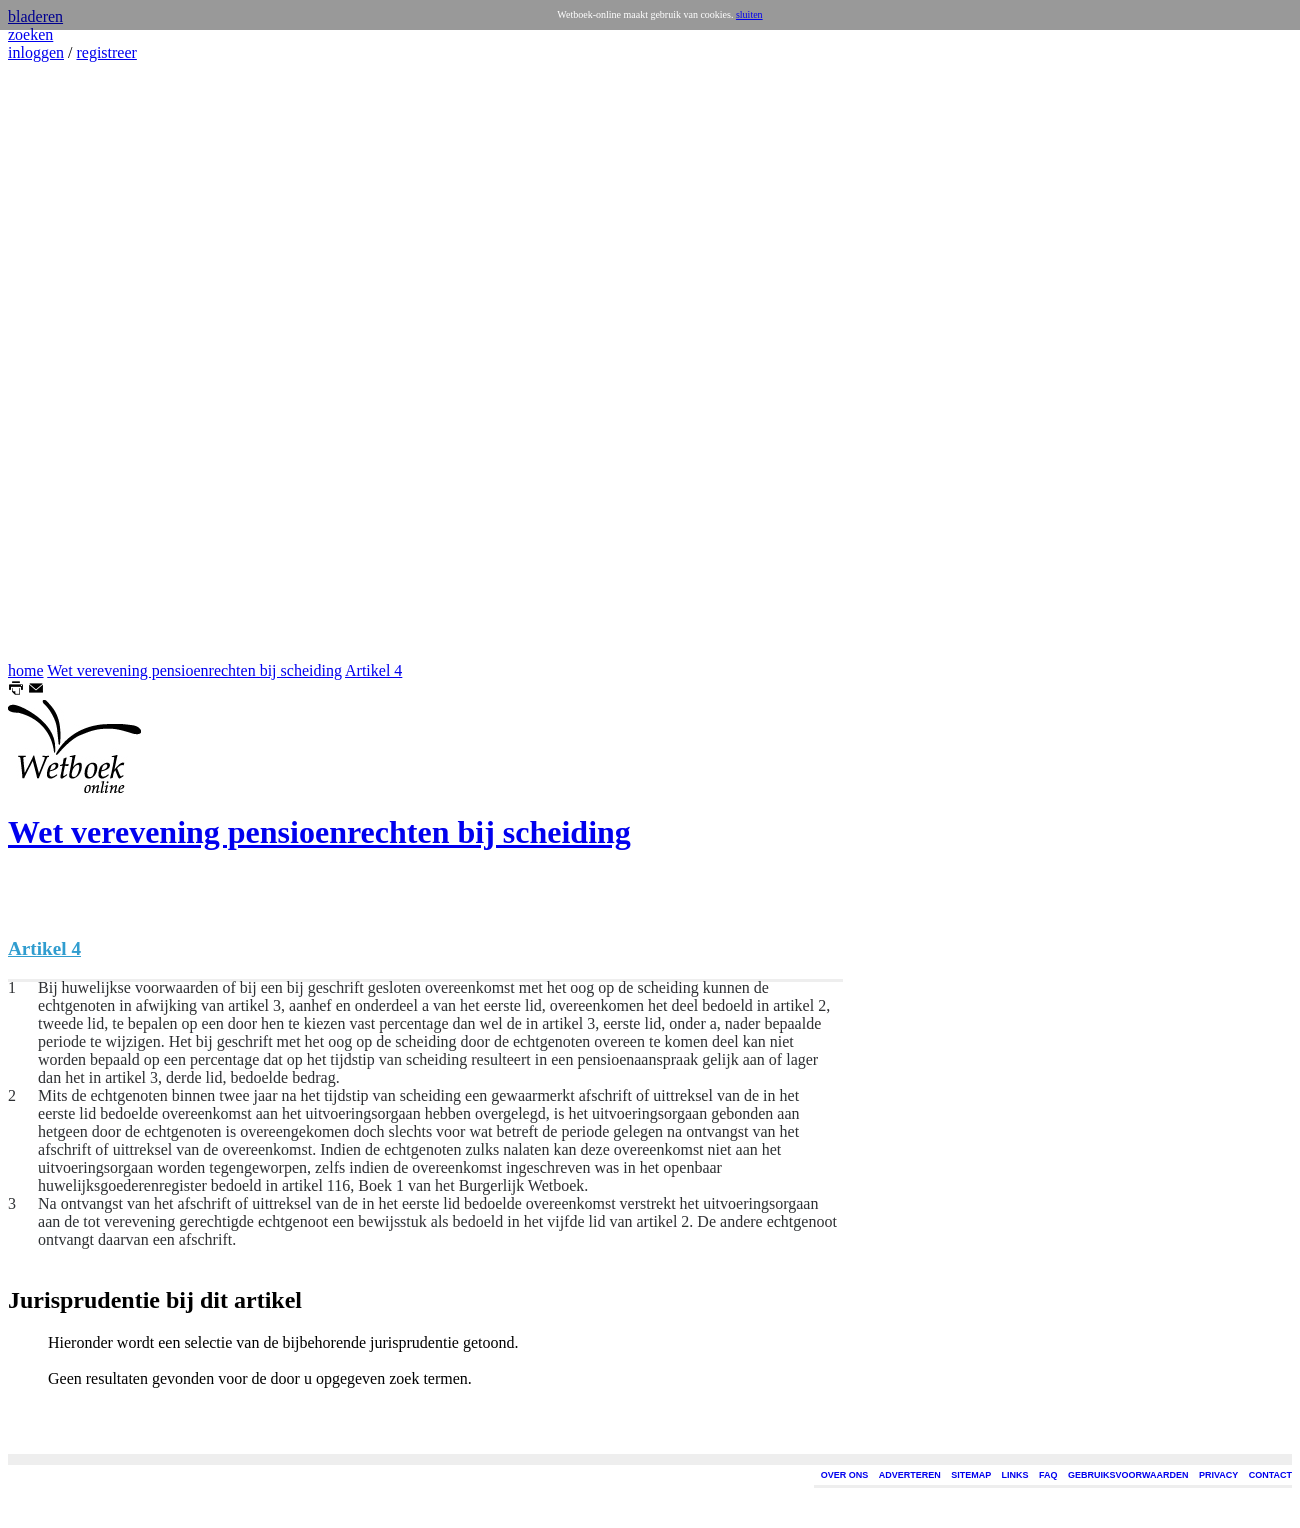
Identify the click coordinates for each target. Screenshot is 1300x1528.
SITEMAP (971, 1475)
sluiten (749, 14)
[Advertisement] (68, 362)
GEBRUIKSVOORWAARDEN (1128, 1475)
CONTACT (1270, 1475)
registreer (106, 52)
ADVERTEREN (910, 1475)
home (26, 670)
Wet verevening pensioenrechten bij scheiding (194, 670)
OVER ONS (845, 1475)
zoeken (30, 34)
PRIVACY (1218, 1475)
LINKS (1015, 1475)
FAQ (1048, 1475)
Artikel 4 (373, 670)
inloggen (36, 52)
